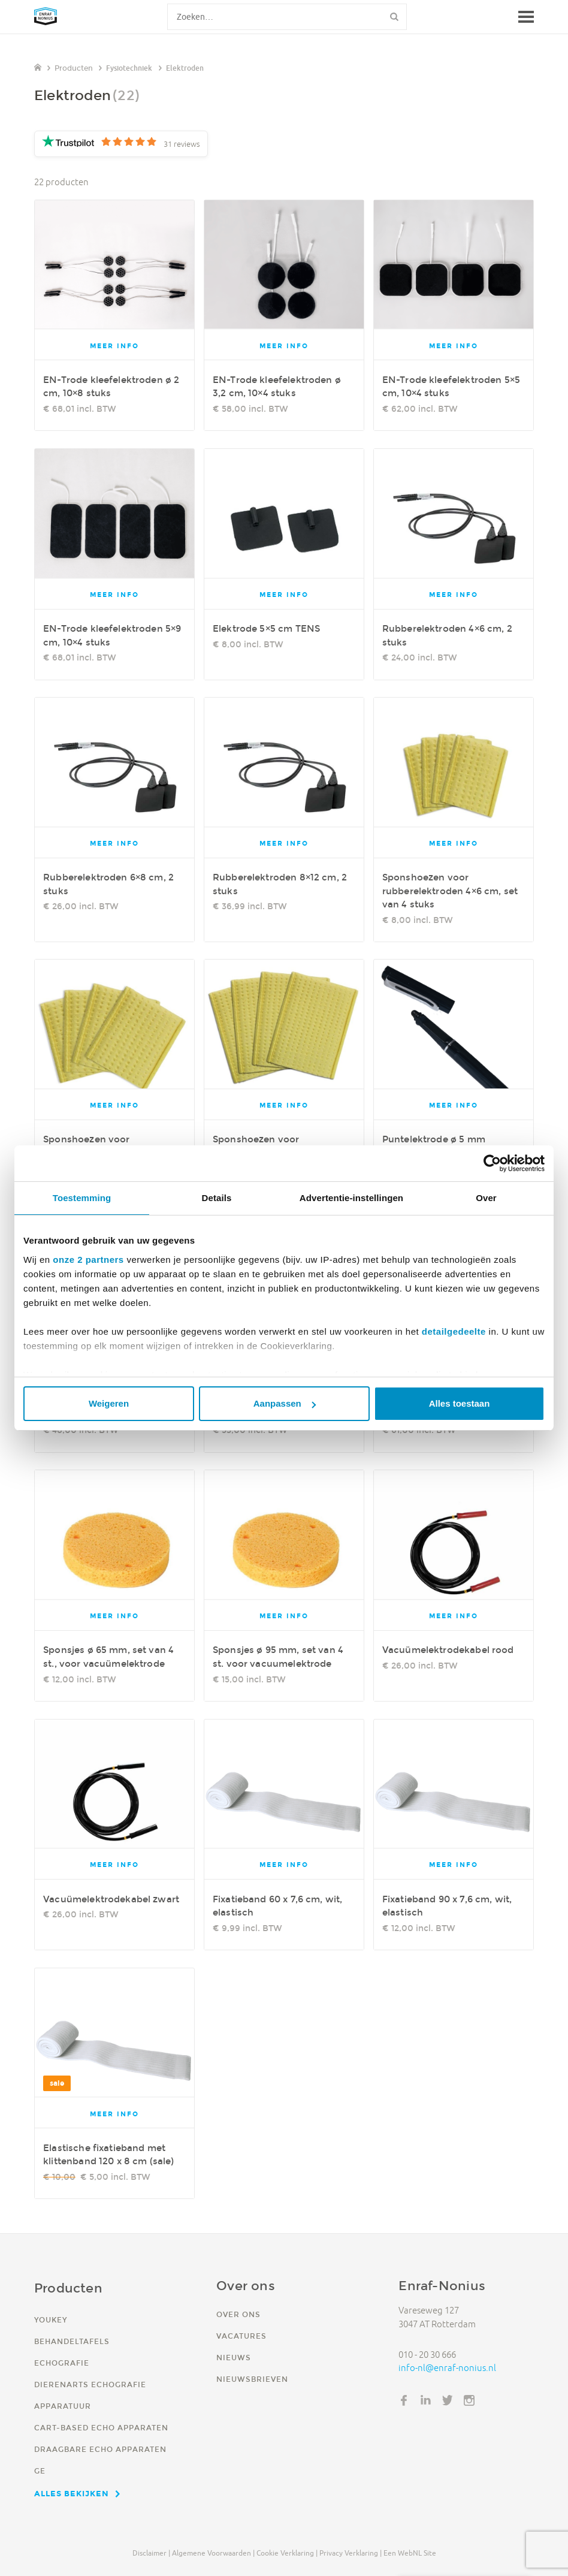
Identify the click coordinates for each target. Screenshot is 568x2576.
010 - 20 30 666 (427, 2354)
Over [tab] (486, 1198)
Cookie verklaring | (287, 2553)
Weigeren (109, 1403)
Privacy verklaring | (350, 2553)
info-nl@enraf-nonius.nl (447, 2368)
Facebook (403, 2400)
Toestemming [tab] (82, 1198)
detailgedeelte (454, 1331)
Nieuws (233, 2357)
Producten (74, 68)
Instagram (469, 2400)
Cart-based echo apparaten (101, 2427)
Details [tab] (217, 1198)
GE (40, 2470)
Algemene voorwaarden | (213, 2553)
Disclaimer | (151, 2553)
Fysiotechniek (129, 68)
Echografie (61, 2362)
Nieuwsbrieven (252, 2379)
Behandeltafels (72, 2341)
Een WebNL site (409, 2553)
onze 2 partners (88, 1259)
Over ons (238, 2314)
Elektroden (185, 68)
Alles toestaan (459, 1403)
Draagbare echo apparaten (100, 2449)
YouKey (50, 2319)
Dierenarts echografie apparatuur (90, 2395)
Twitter (447, 2400)
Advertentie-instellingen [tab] (351, 1198)
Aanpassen (284, 1403)
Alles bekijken (71, 2493)
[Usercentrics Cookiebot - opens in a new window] (492, 1163)
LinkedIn (426, 2400)
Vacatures (241, 2335)
